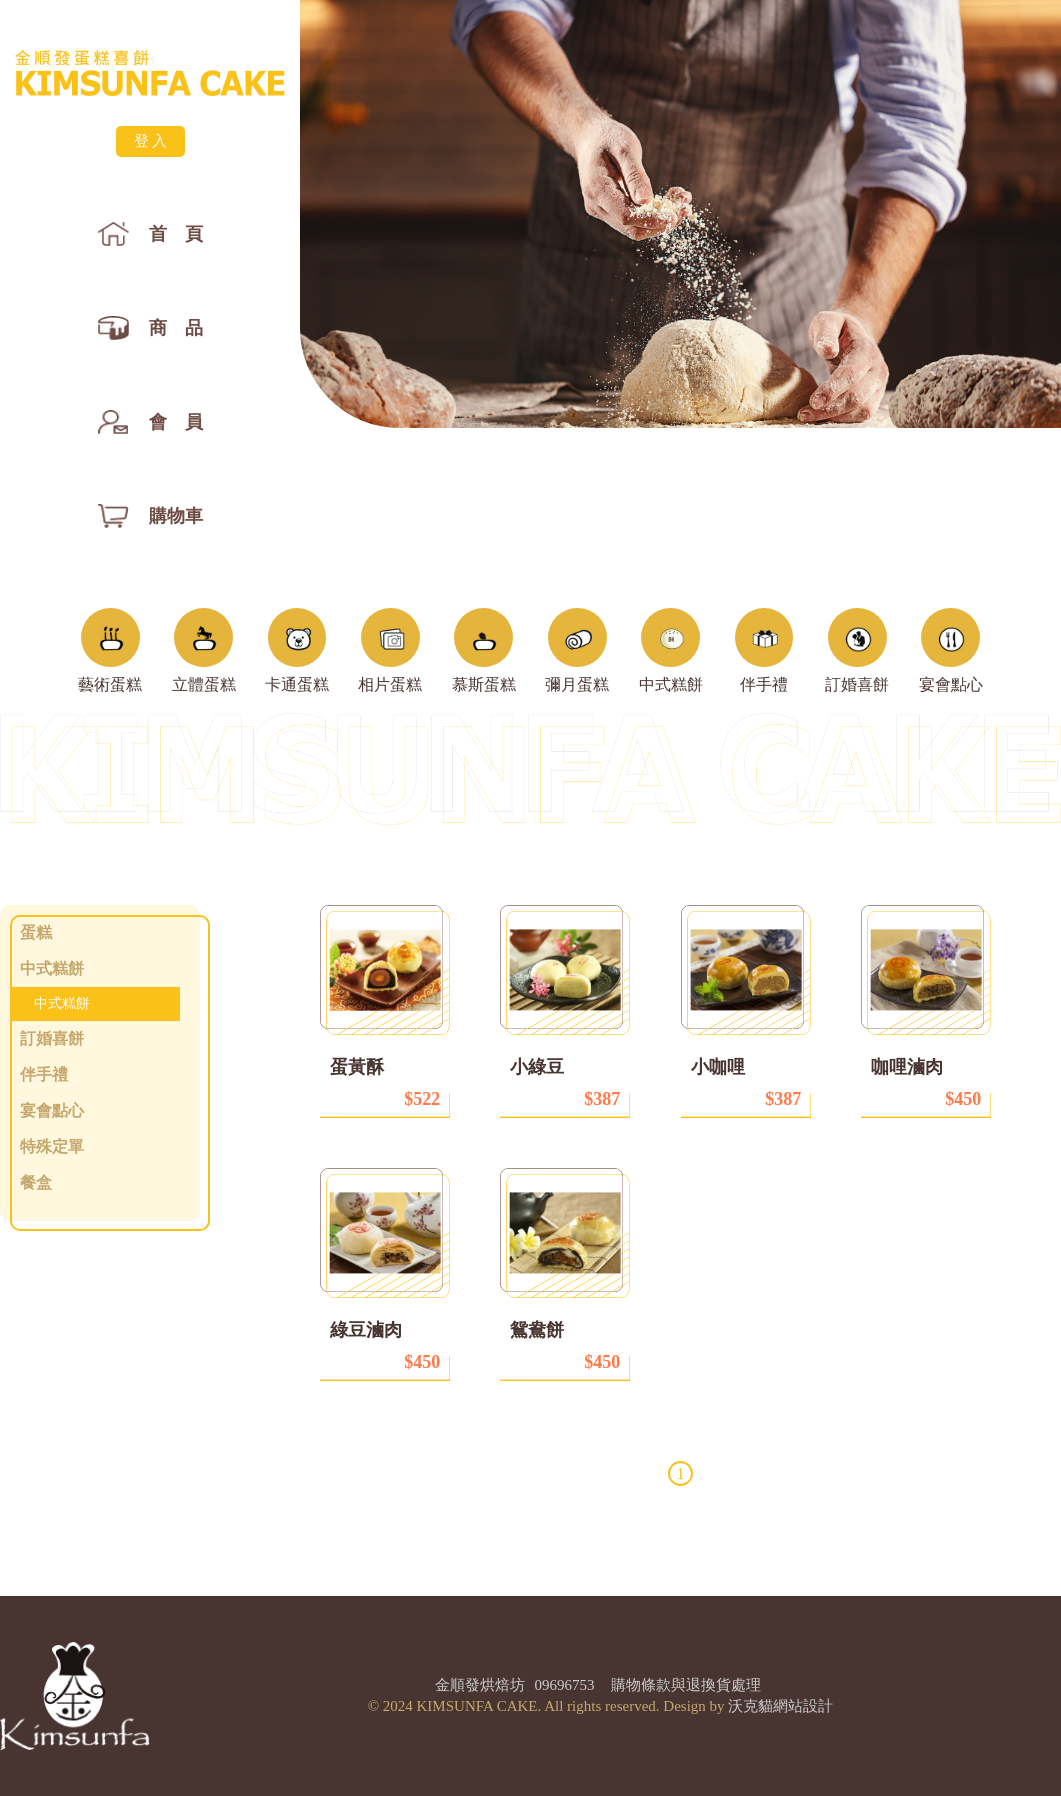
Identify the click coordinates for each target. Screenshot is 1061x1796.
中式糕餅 (62, 1003)
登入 (152, 141)
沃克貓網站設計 (780, 1706)
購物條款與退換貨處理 (686, 1685)
